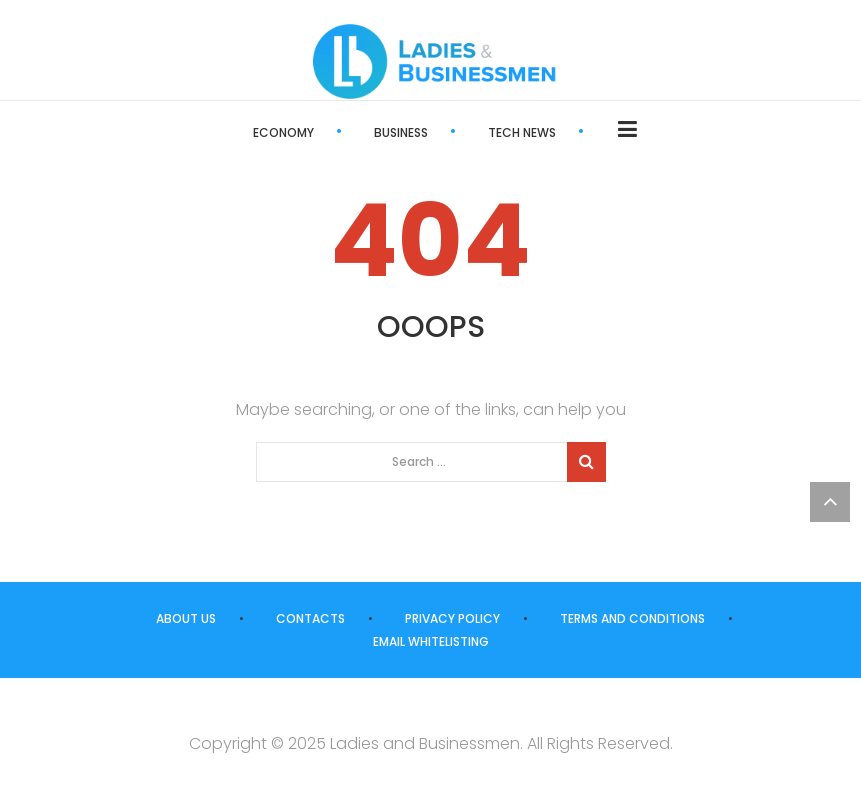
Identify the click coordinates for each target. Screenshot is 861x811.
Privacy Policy (452, 618)
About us (186, 618)
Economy (283, 132)
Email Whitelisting (431, 641)
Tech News (522, 132)
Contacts (310, 618)
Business (401, 132)
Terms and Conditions (632, 618)
